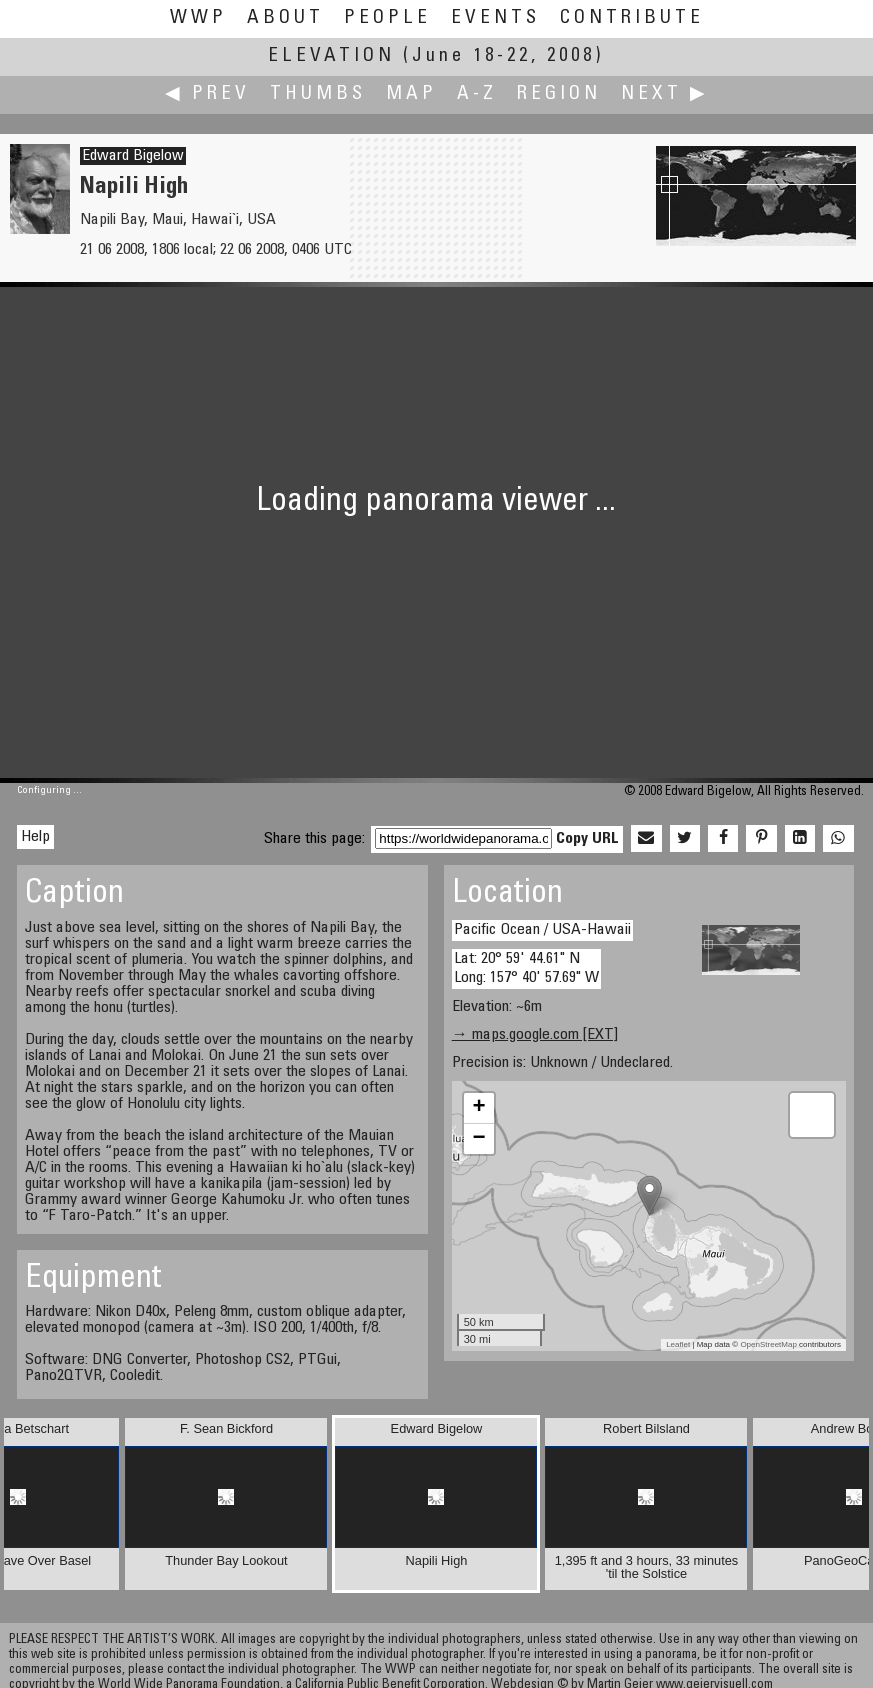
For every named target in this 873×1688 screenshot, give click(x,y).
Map (411, 94)
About (285, 18)
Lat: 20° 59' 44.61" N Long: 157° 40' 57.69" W (526, 968)
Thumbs (318, 94)
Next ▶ (665, 94)
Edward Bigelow (133, 156)
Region (559, 94)
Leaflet (678, 1344)
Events (495, 18)
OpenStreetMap (768, 1344)
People (387, 18)
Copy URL (587, 839)
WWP (198, 18)
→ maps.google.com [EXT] (535, 1035)
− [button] (479, 1139)
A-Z (477, 94)
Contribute (632, 18)
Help (35, 837)
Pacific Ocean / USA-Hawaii (542, 930)
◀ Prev (207, 94)
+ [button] (479, 1108)
